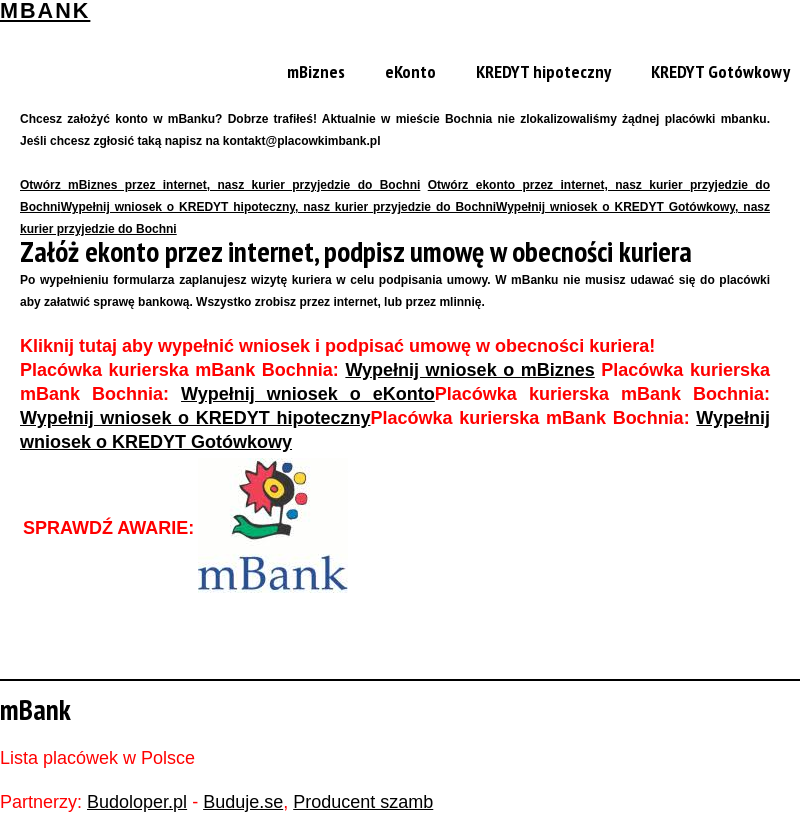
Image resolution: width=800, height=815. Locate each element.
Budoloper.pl (137, 802)
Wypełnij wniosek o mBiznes (469, 370)
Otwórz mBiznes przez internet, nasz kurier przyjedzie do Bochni (220, 185)
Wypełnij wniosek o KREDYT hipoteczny (195, 418)
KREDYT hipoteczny (543, 71)
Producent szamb (363, 802)
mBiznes (316, 71)
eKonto (410, 71)
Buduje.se (243, 802)
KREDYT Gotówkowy (720, 71)
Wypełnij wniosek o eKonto (308, 394)
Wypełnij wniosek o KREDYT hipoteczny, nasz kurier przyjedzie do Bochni (278, 207)
